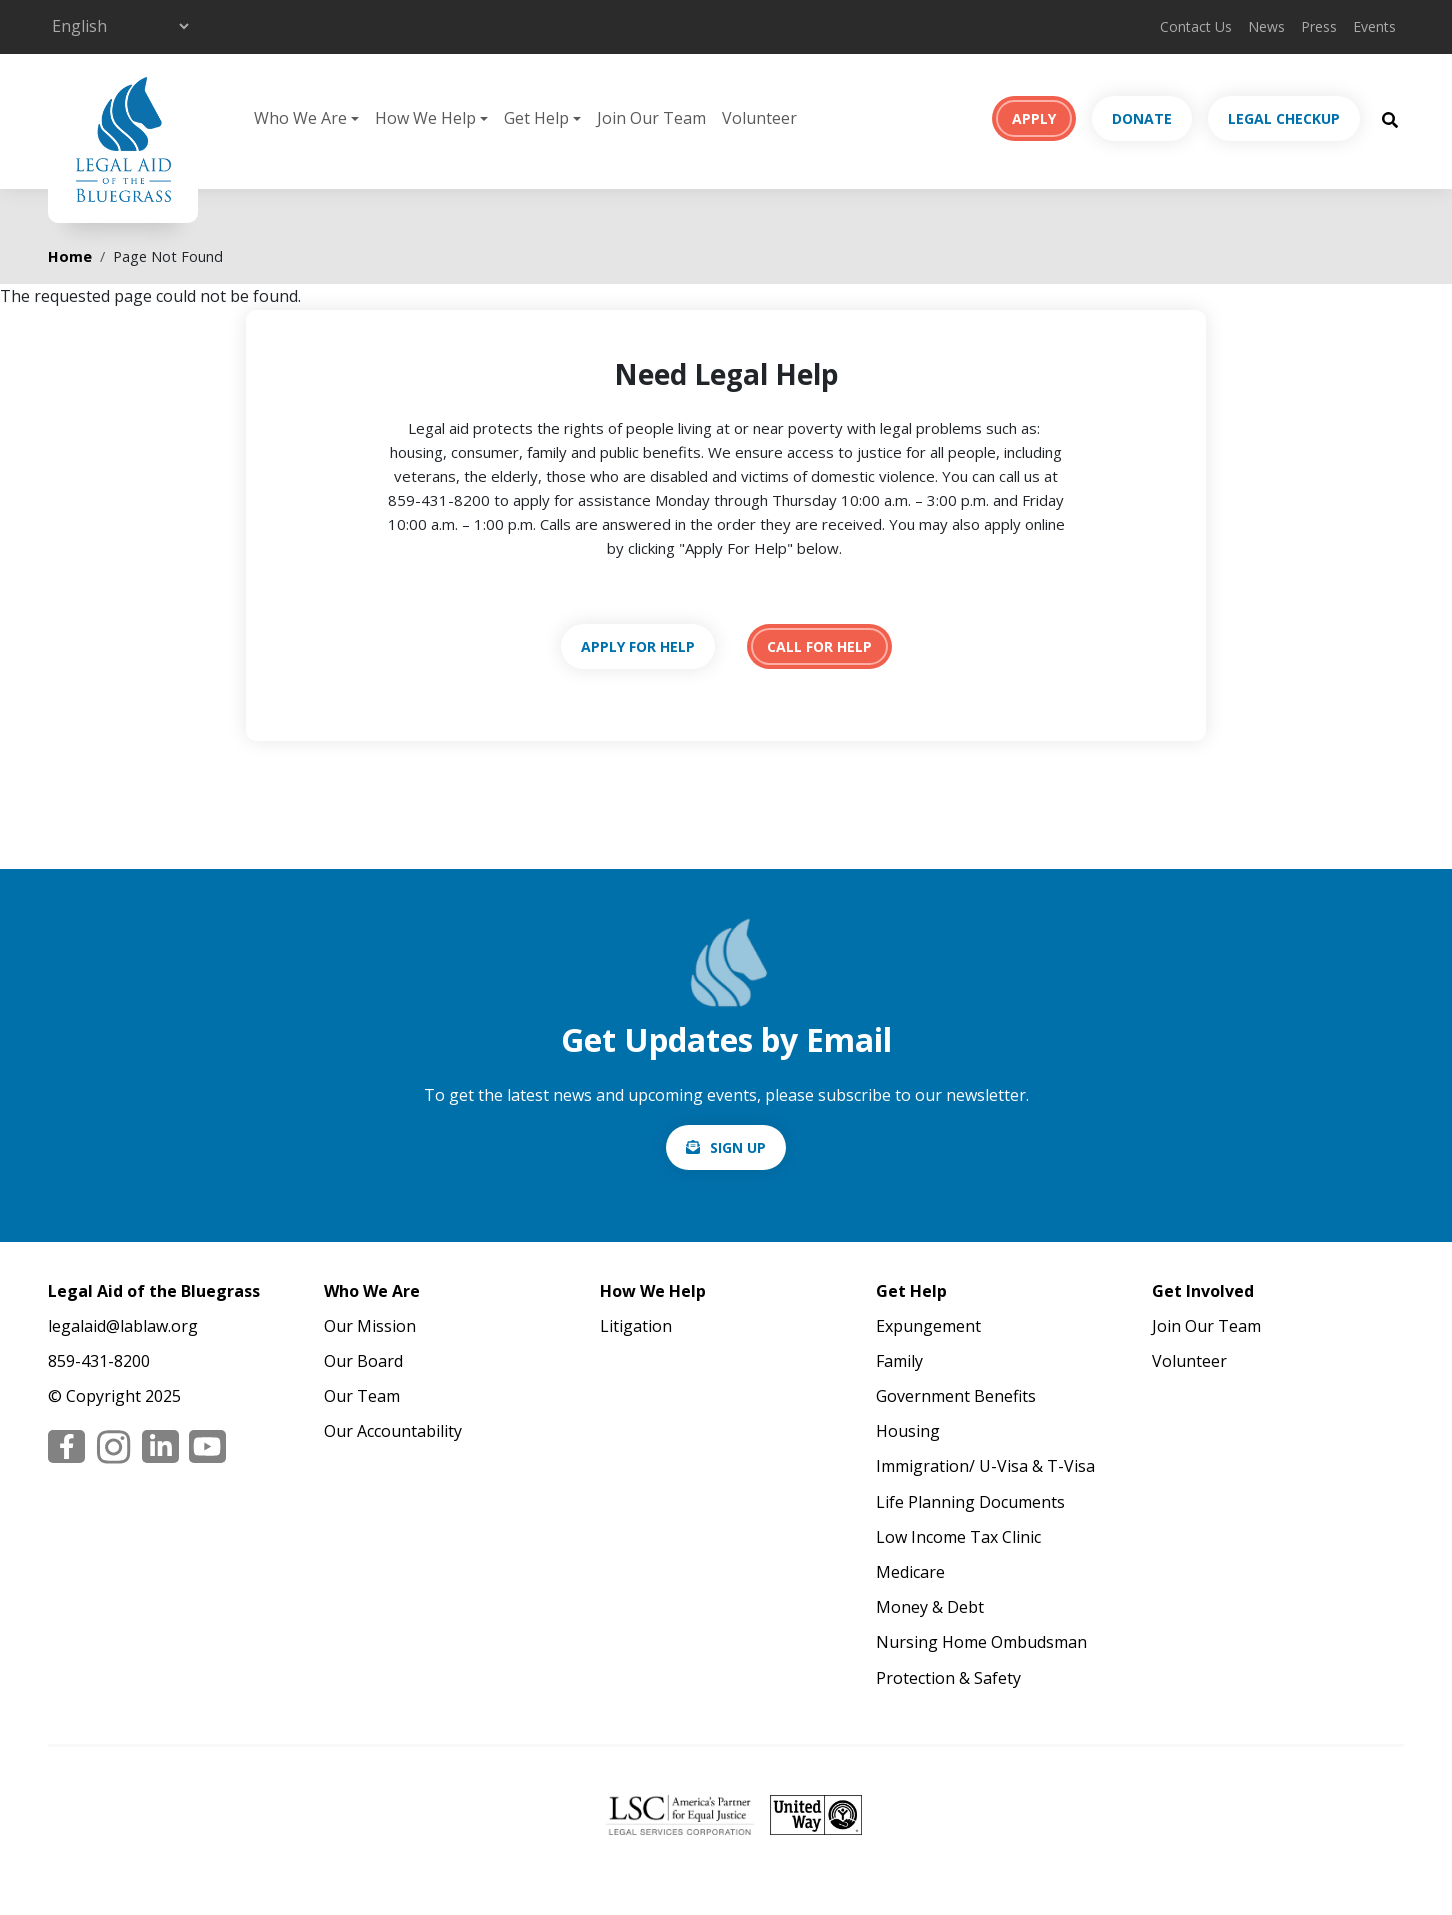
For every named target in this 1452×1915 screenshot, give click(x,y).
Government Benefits (956, 1396)
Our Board (363, 1361)
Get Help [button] (536, 118)
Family (899, 1361)
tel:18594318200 (819, 646)
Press (1319, 26)
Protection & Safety (948, 1678)
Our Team (362, 1396)
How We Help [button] (425, 118)
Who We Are (372, 1291)
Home (70, 256)
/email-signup (726, 1147)
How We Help (653, 1291)
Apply (1034, 118)
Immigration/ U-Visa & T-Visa (985, 1466)
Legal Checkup (1284, 118)
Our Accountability (393, 1431)
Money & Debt (930, 1607)
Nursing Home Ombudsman (981, 1642)
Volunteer (759, 118)
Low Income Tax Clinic (958, 1537)
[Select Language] (120, 26)
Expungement (928, 1326)
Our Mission (370, 1326)
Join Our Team (651, 118)
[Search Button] (1390, 119)
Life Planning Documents (970, 1502)
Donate (1142, 118)
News (1266, 26)
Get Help (911, 1291)
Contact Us (1196, 26)
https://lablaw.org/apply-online (638, 646)
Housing (908, 1431)
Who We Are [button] (300, 118)
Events (1374, 26)
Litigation (636, 1326)
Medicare (910, 1572)
